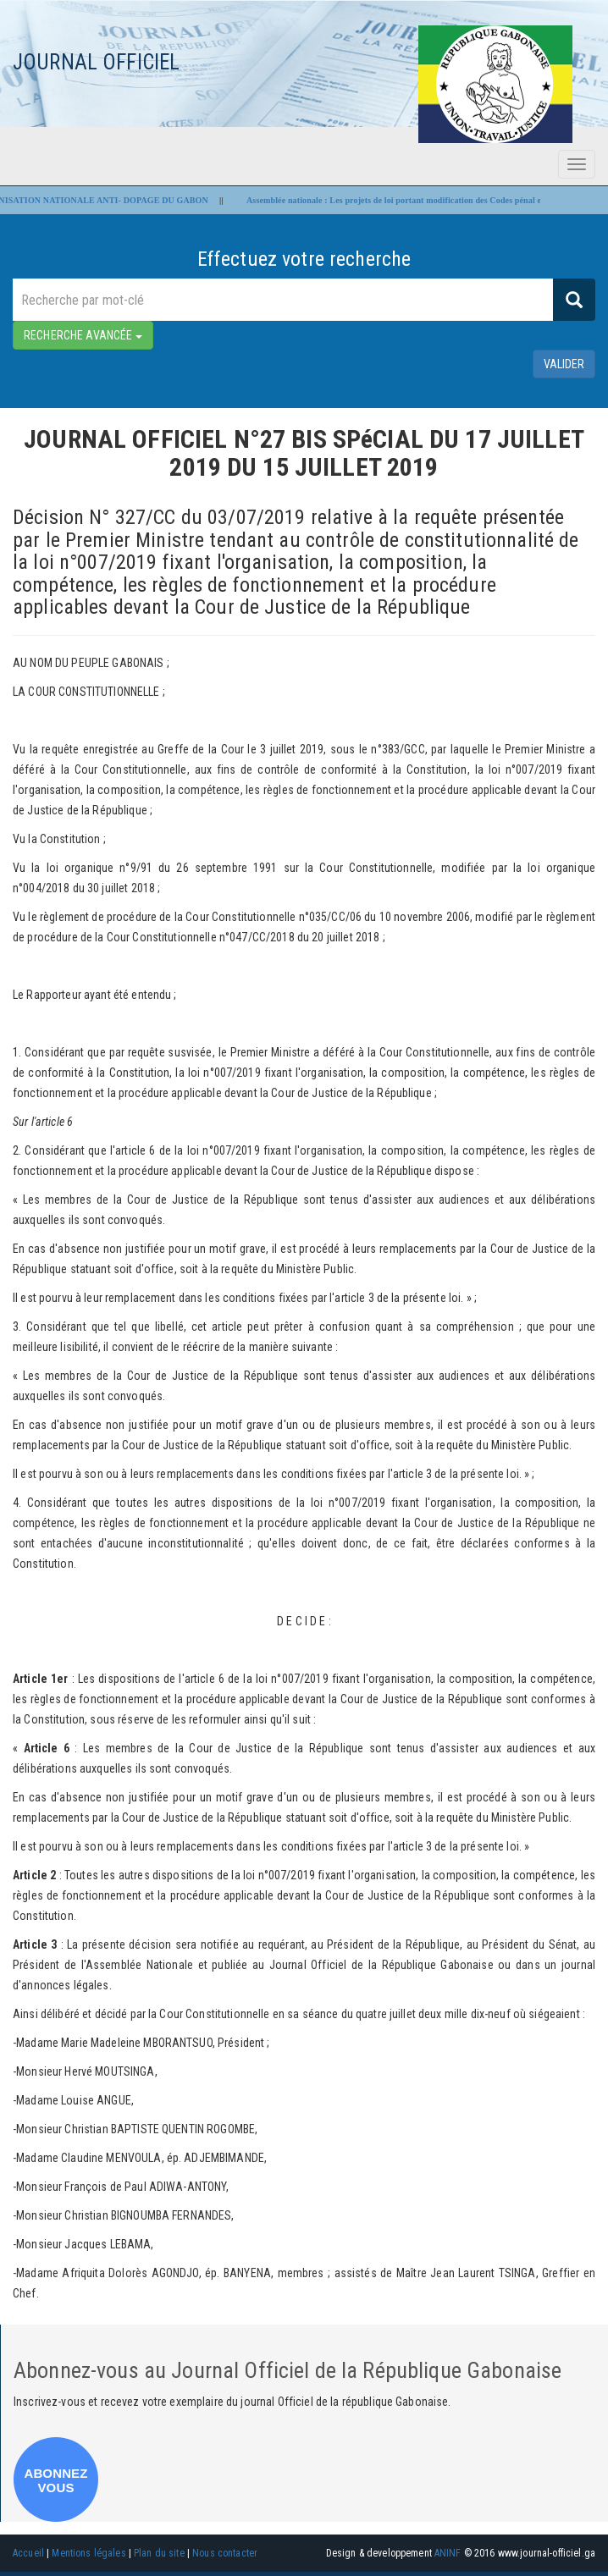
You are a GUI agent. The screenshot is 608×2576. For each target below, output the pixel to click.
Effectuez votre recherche (304, 259)
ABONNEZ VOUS (55, 2480)
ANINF (448, 2553)
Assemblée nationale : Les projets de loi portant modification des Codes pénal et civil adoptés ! (426, 200)
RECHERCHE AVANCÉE (83, 335)
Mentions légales (88, 2553)
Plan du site (159, 2553)
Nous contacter (224, 2553)
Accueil (28, 2553)
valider (564, 364)
